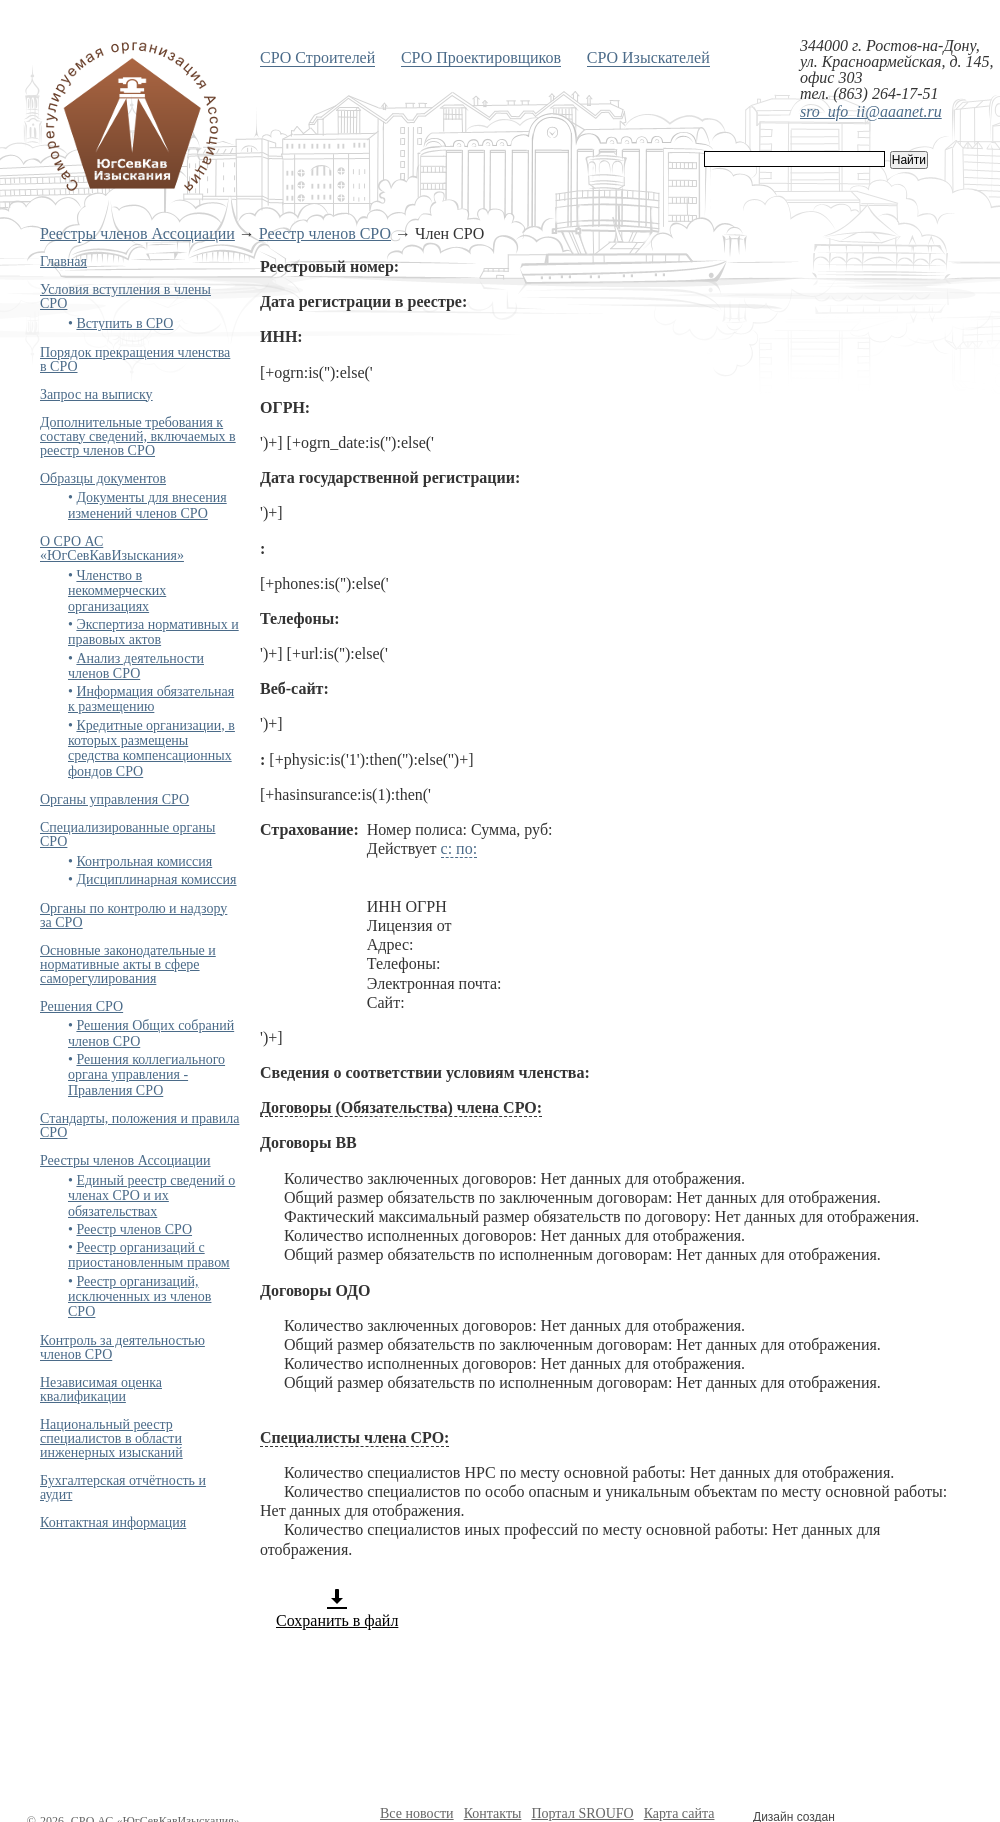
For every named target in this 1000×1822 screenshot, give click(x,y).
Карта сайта (679, 1813)
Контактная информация (113, 1522)
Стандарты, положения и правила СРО (139, 1125)
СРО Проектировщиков (481, 57)
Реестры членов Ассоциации (137, 233)
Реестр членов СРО (325, 233)
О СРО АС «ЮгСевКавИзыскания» (112, 548)
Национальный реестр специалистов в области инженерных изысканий (111, 1438)
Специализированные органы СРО (127, 834)
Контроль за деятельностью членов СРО (122, 1347)
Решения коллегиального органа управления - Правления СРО (146, 1075)
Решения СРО (81, 1006)
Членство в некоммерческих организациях (117, 591)
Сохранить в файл (337, 1608)
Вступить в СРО (124, 323)
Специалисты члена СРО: (354, 1437)
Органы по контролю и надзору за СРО (133, 915)
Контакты (493, 1813)
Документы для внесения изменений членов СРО (147, 505)
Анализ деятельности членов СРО (136, 666)
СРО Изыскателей (648, 57)
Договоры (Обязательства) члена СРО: (401, 1107)
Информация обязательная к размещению (151, 699)
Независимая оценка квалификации (101, 1389)
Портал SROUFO (582, 1813)
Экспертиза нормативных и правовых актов (153, 632)
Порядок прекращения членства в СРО (135, 359)
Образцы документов (103, 478)
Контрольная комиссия (144, 861)
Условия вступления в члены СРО (125, 296)
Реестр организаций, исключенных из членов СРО (139, 1297)
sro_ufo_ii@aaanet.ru (871, 111)
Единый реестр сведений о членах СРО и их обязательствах (151, 1196)
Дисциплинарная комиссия (156, 879)
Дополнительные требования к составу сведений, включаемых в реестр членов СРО (138, 436)
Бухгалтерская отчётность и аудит (123, 1487)
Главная (63, 261)
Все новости (417, 1813)
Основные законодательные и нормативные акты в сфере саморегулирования (128, 964)
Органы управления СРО (114, 799)
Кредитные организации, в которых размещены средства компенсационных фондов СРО (151, 748)
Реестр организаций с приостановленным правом (149, 1255)
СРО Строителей (317, 57)
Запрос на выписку (96, 394)
